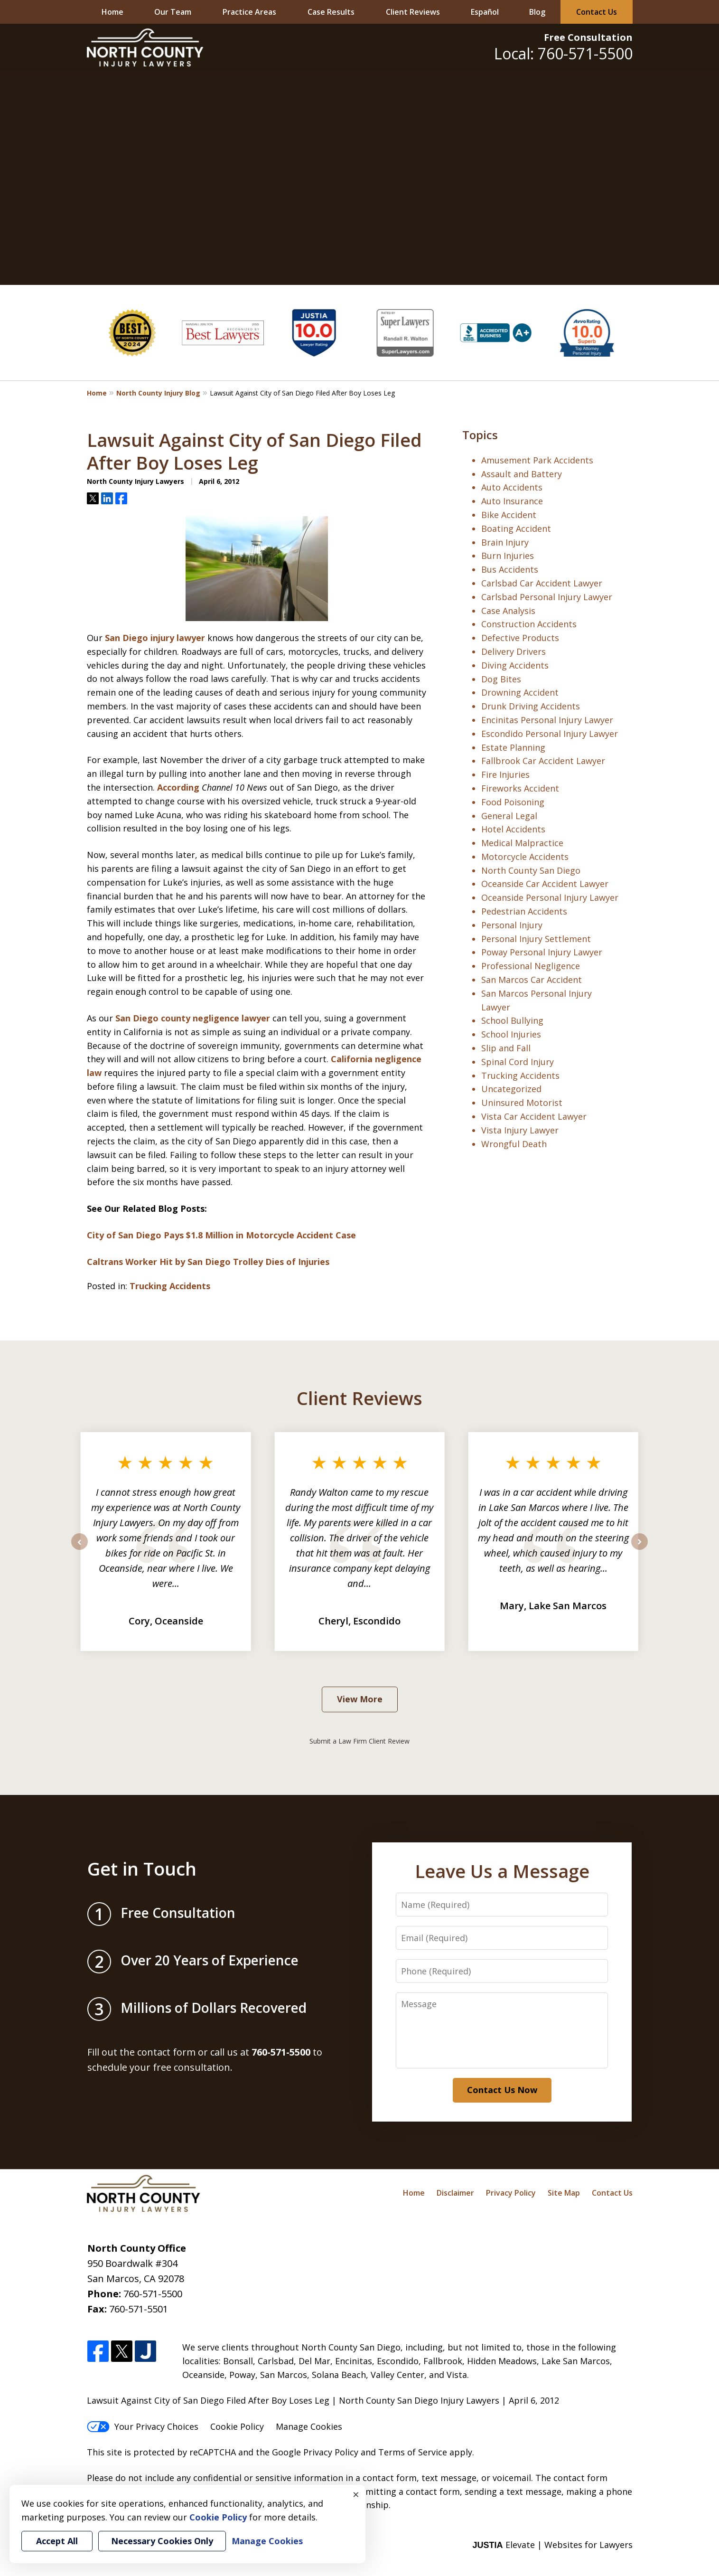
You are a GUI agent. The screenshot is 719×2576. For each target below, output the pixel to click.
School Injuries (511, 1034)
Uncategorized (511, 1089)
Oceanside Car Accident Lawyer (544, 883)
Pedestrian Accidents (524, 911)
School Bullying (512, 1020)
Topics (480, 435)
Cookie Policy (237, 2426)
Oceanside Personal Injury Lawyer (549, 897)
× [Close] (356, 2494)
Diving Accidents (515, 665)
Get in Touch (141, 1868)
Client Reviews (413, 12)
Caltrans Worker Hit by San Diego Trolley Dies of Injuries (208, 1261)
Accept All (57, 2541)
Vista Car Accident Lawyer (534, 1116)
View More (360, 1699)
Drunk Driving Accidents (530, 706)
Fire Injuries (505, 774)
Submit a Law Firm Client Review (359, 1741)
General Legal (509, 815)
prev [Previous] (79, 1549)
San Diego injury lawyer (155, 637)
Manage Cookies (309, 2426)
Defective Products (520, 637)
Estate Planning (513, 747)
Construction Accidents (529, 624)
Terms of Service (412, 2452)
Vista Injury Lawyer (520, 1130)
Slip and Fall (506, 1048)
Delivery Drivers (513, 651)
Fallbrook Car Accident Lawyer (543, 760)
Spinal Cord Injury (517, 1061)
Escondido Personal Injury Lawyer (549, 733)
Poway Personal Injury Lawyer (541, 952)
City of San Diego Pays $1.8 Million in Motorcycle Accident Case (221, 1235)
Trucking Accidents (170, 1286)
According (178, 787)
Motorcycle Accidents (525, 856)
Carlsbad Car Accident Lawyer (541, 583)
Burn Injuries (507, 555)
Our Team (172, 12)
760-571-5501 (138, 2308)
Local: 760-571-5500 (563, 53)
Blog (537, 12)
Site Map (564, 2193)
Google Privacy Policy (315, 2452)
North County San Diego (530, 870)
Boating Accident (516, 528)
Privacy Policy (511, 2193)
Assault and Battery (521, 474)
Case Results (331, 12)
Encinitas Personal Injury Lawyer (547, 720)
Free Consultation (588, 37)
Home (112, 12)
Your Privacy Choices (142, 2426)
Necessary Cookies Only (162, 2541)
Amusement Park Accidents (537, 460)
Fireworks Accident (520, 788)
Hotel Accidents (513, 829)
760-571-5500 (152, 2293)
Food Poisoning (512, 802)
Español (485, 12)
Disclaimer (455, 2193)
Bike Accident (508, 514)
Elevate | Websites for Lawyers (552, 2544)
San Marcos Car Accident (531, 979)
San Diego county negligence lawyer (192, 1018)
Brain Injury (505, 542)
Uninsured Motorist (521, 1102)
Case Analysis (508, 610)
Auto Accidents (511, 487)
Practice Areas (249, 12)
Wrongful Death (514, 1144)
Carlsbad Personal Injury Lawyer (546, 597)
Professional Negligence (530, 966)
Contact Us (596, 12)
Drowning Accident (520, 692)
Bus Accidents (509, 569)
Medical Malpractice (522, 843)
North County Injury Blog (158, 392)
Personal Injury (511, 925)
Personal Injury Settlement (536, 938)
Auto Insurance (512, 501)
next (639, 1549)
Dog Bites (501, 679)
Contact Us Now (502, 2089)
